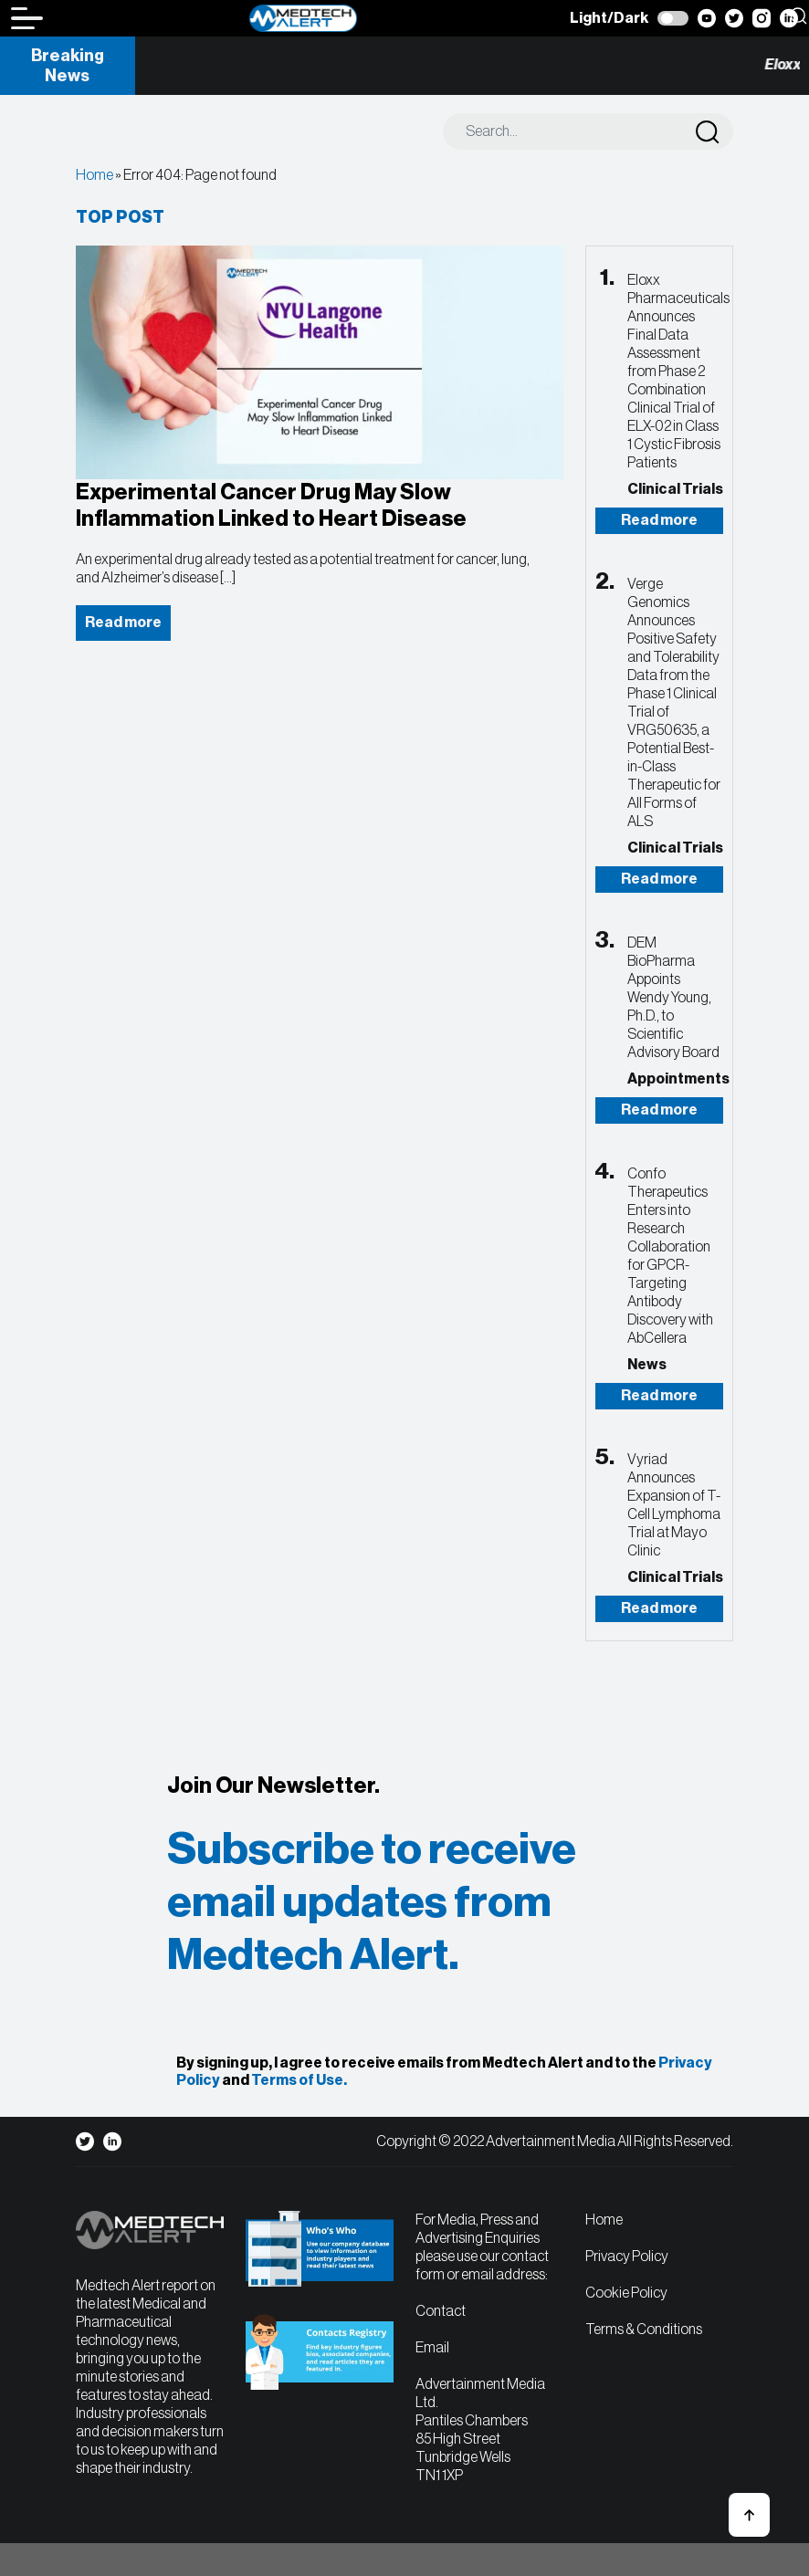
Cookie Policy (626, 2293)
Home (94, 175)
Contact (440, 2311)
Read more (659, 520)
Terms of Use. (299, 2080)
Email (432, 2347)
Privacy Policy (626, 2256)
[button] (749, 2515)
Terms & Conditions (643, 2329)
